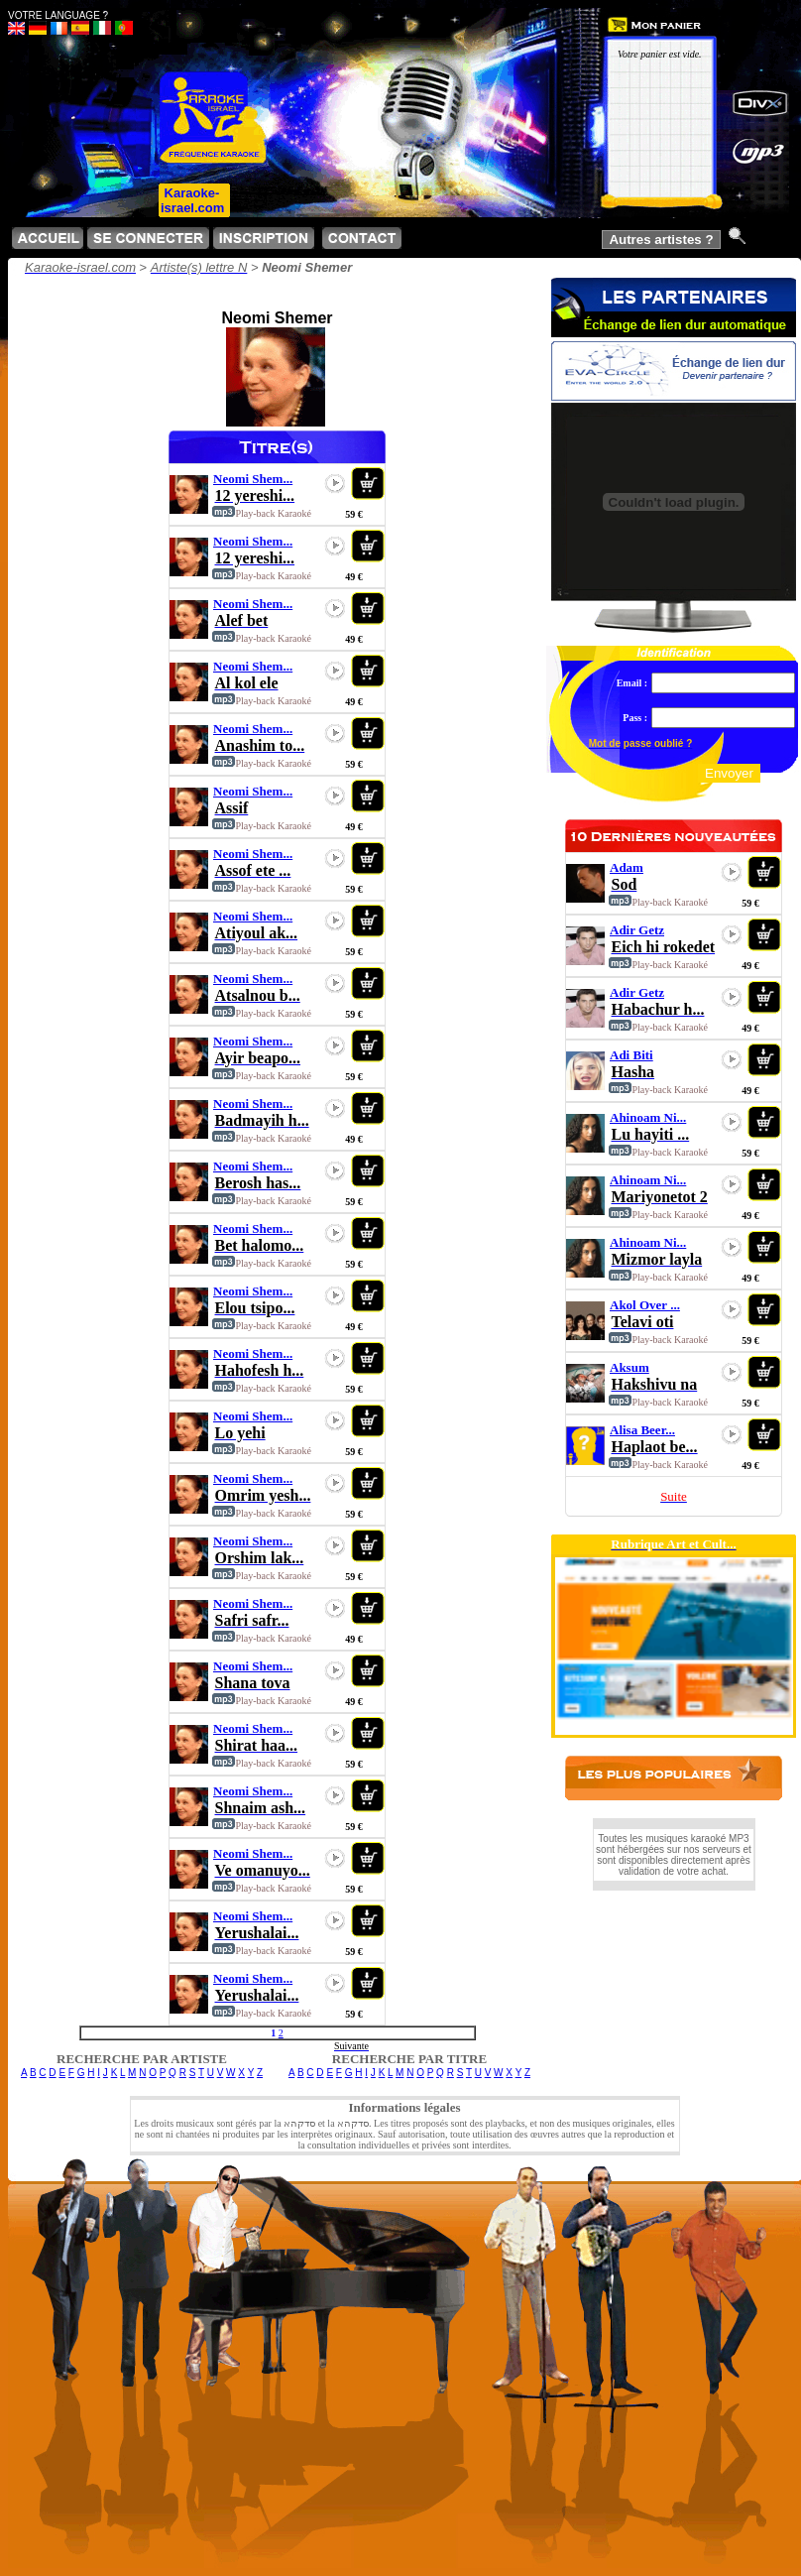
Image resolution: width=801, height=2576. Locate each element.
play (335, 483)
